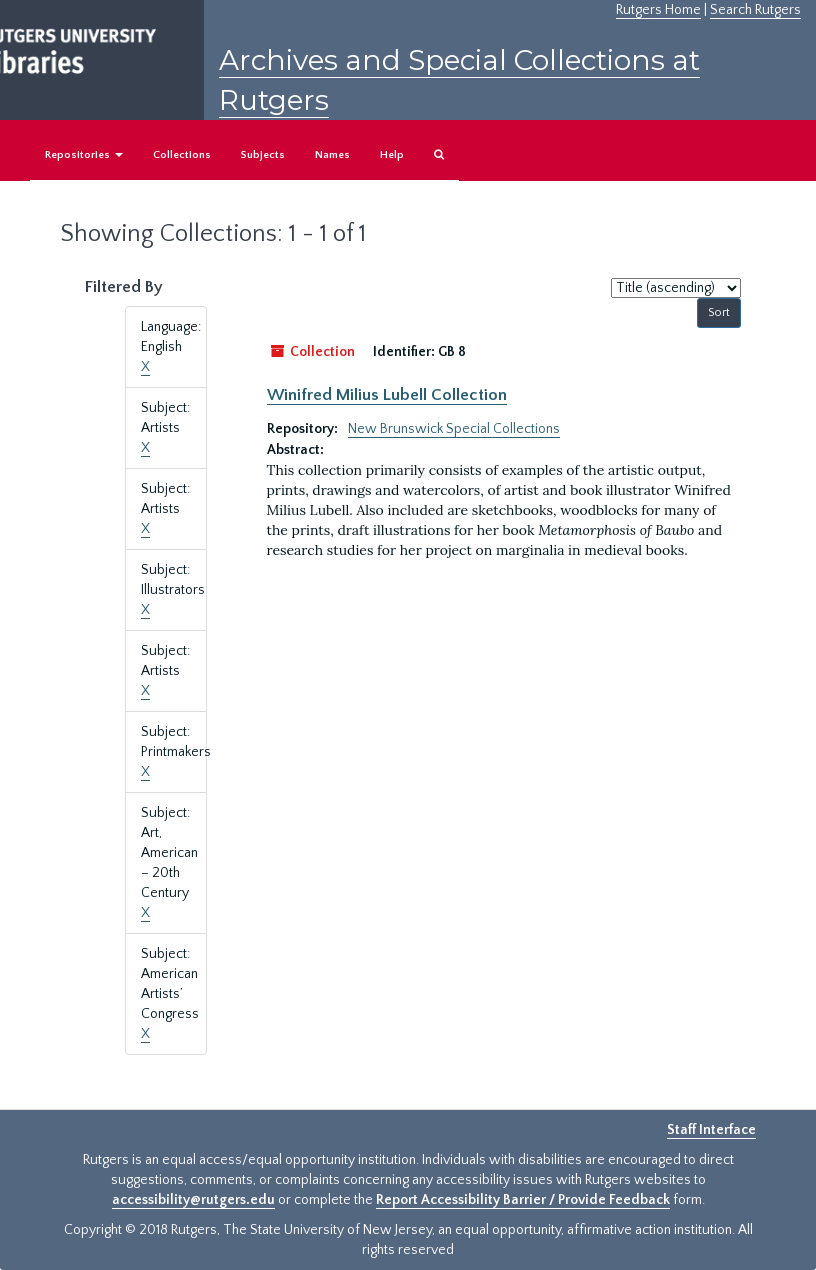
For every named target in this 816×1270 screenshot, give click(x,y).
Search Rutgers (755, 10)
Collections (182, 155)
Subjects (263, 155)
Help (392, 155)
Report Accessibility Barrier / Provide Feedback (523, 1200)
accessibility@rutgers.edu (193, 1200)
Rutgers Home (658, 10)
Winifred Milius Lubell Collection (387, 395)
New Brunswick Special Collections (454, 429)
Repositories (84, 155)
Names (332, 155)
